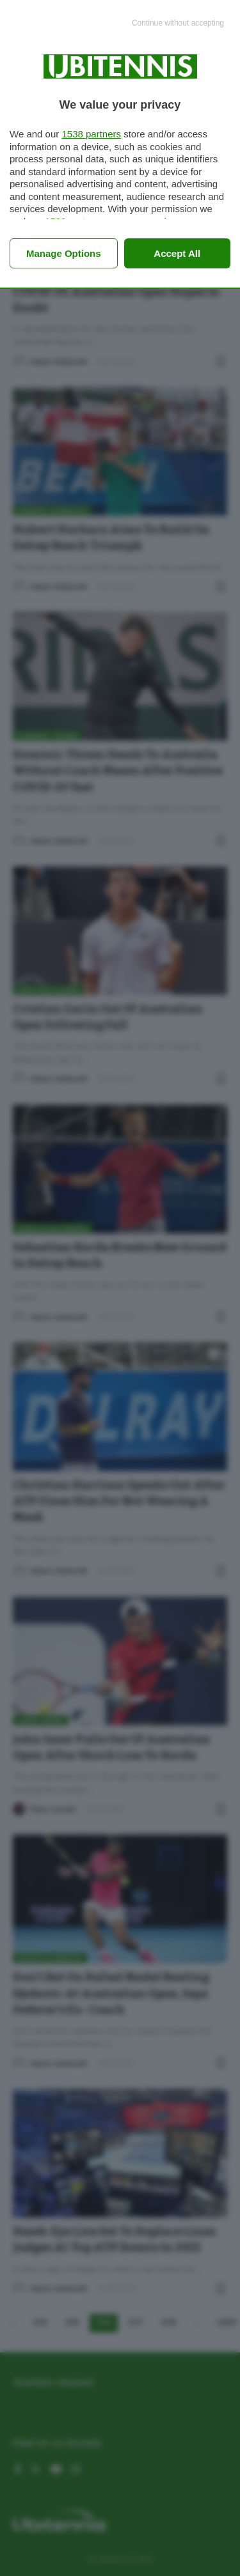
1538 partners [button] (91, 133)
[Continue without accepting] (177, 24)
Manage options (63, 253)
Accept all (177, 253)
